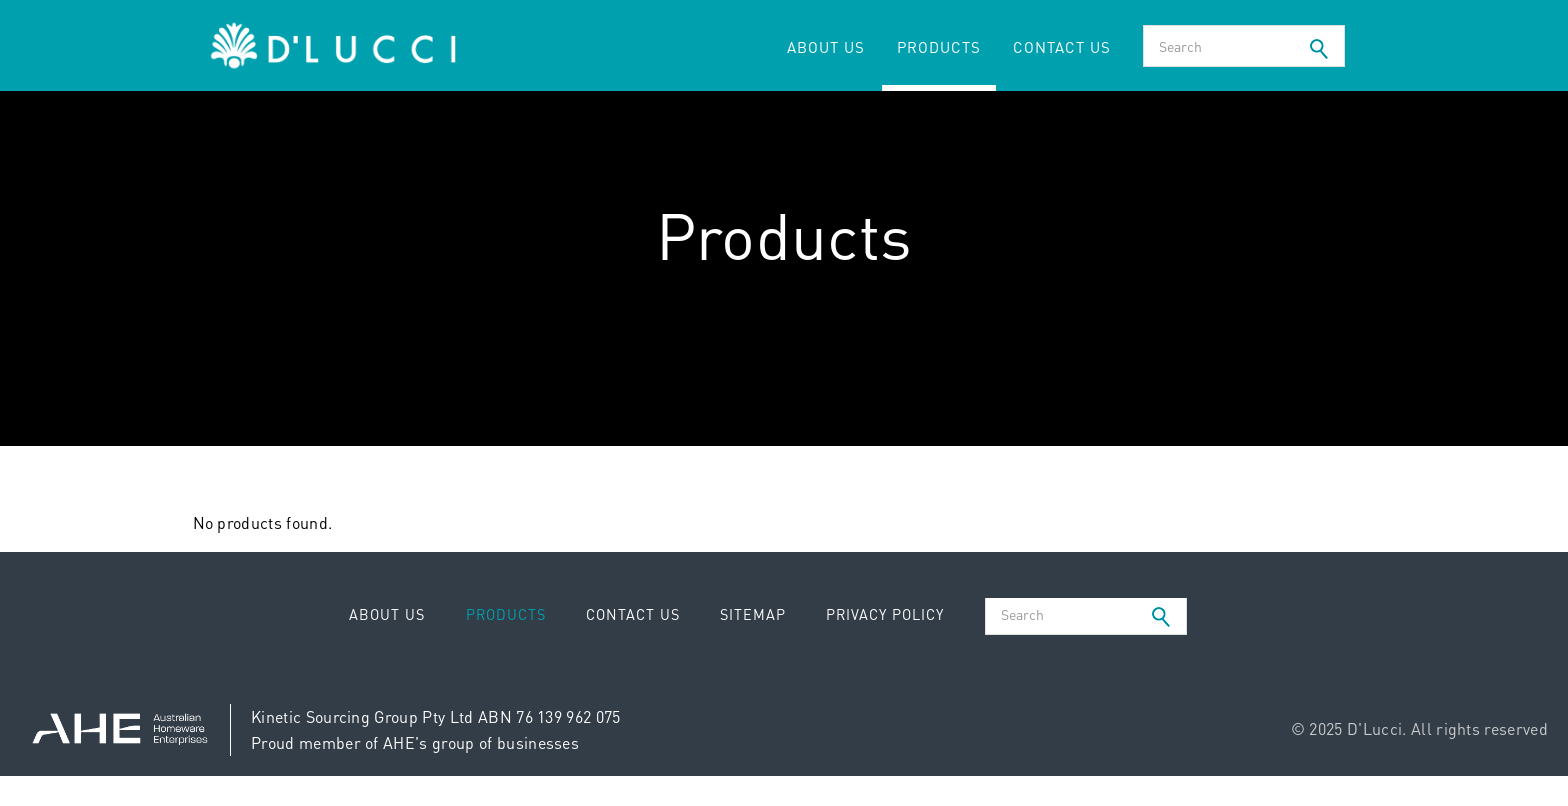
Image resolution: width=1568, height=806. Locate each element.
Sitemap (753, 614)
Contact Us (1062, 47)
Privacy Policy (885, 614)
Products (939, 47)
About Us (826, 47)
